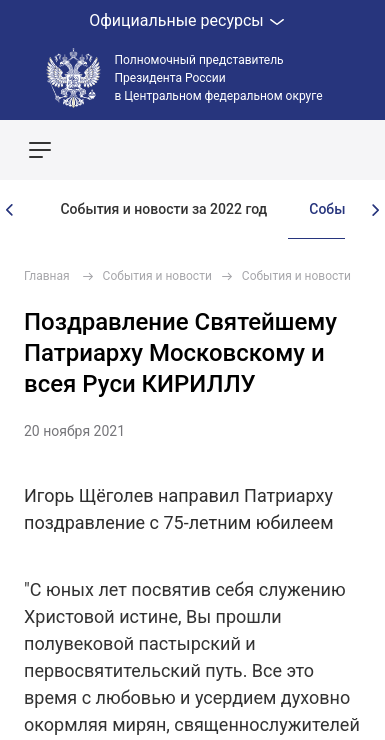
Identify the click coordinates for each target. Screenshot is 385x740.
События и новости (157, 276)
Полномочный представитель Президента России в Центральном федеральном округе (219, 78)
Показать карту (310, 150)
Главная (47, 276)
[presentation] (10, 210)
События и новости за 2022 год (163, 209)
